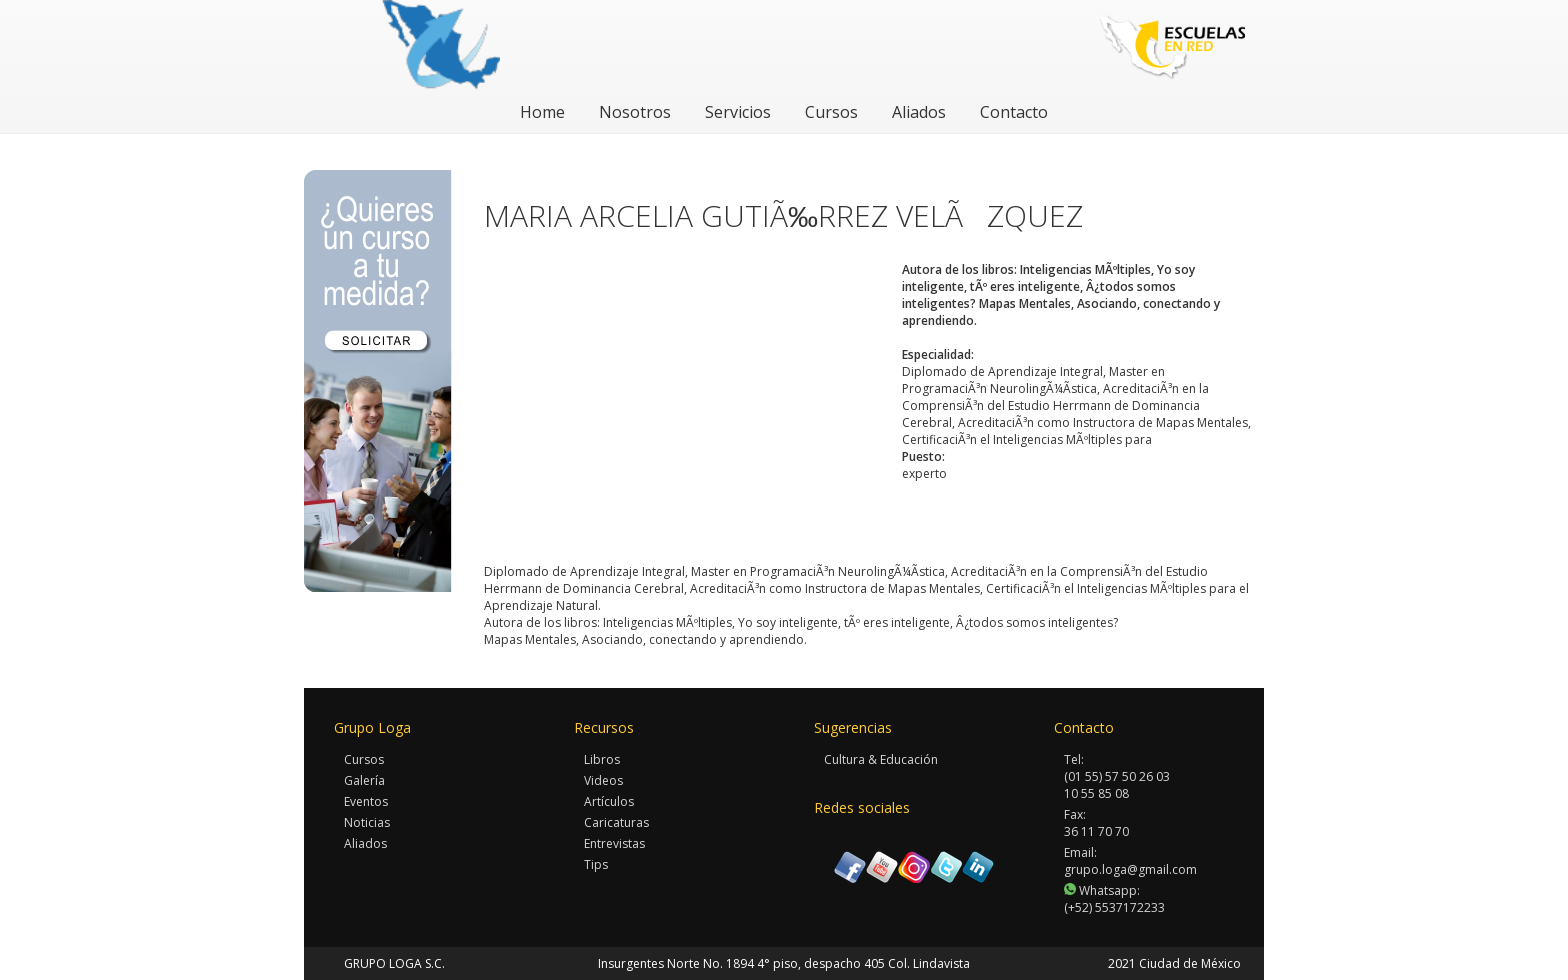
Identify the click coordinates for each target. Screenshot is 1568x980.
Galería (364, 780)
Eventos (366, 801)
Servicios (738, 112)
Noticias (367, 822)
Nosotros (635, 112)
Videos (603, 780)
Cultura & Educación (881, 759)
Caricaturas (616, 822)
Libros (602, 759)
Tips (596, 864)
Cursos (831, 112)
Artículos (609, 801)
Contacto (1014, 112)
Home (542, 112)
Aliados (919, 112)
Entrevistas (614, 843)
